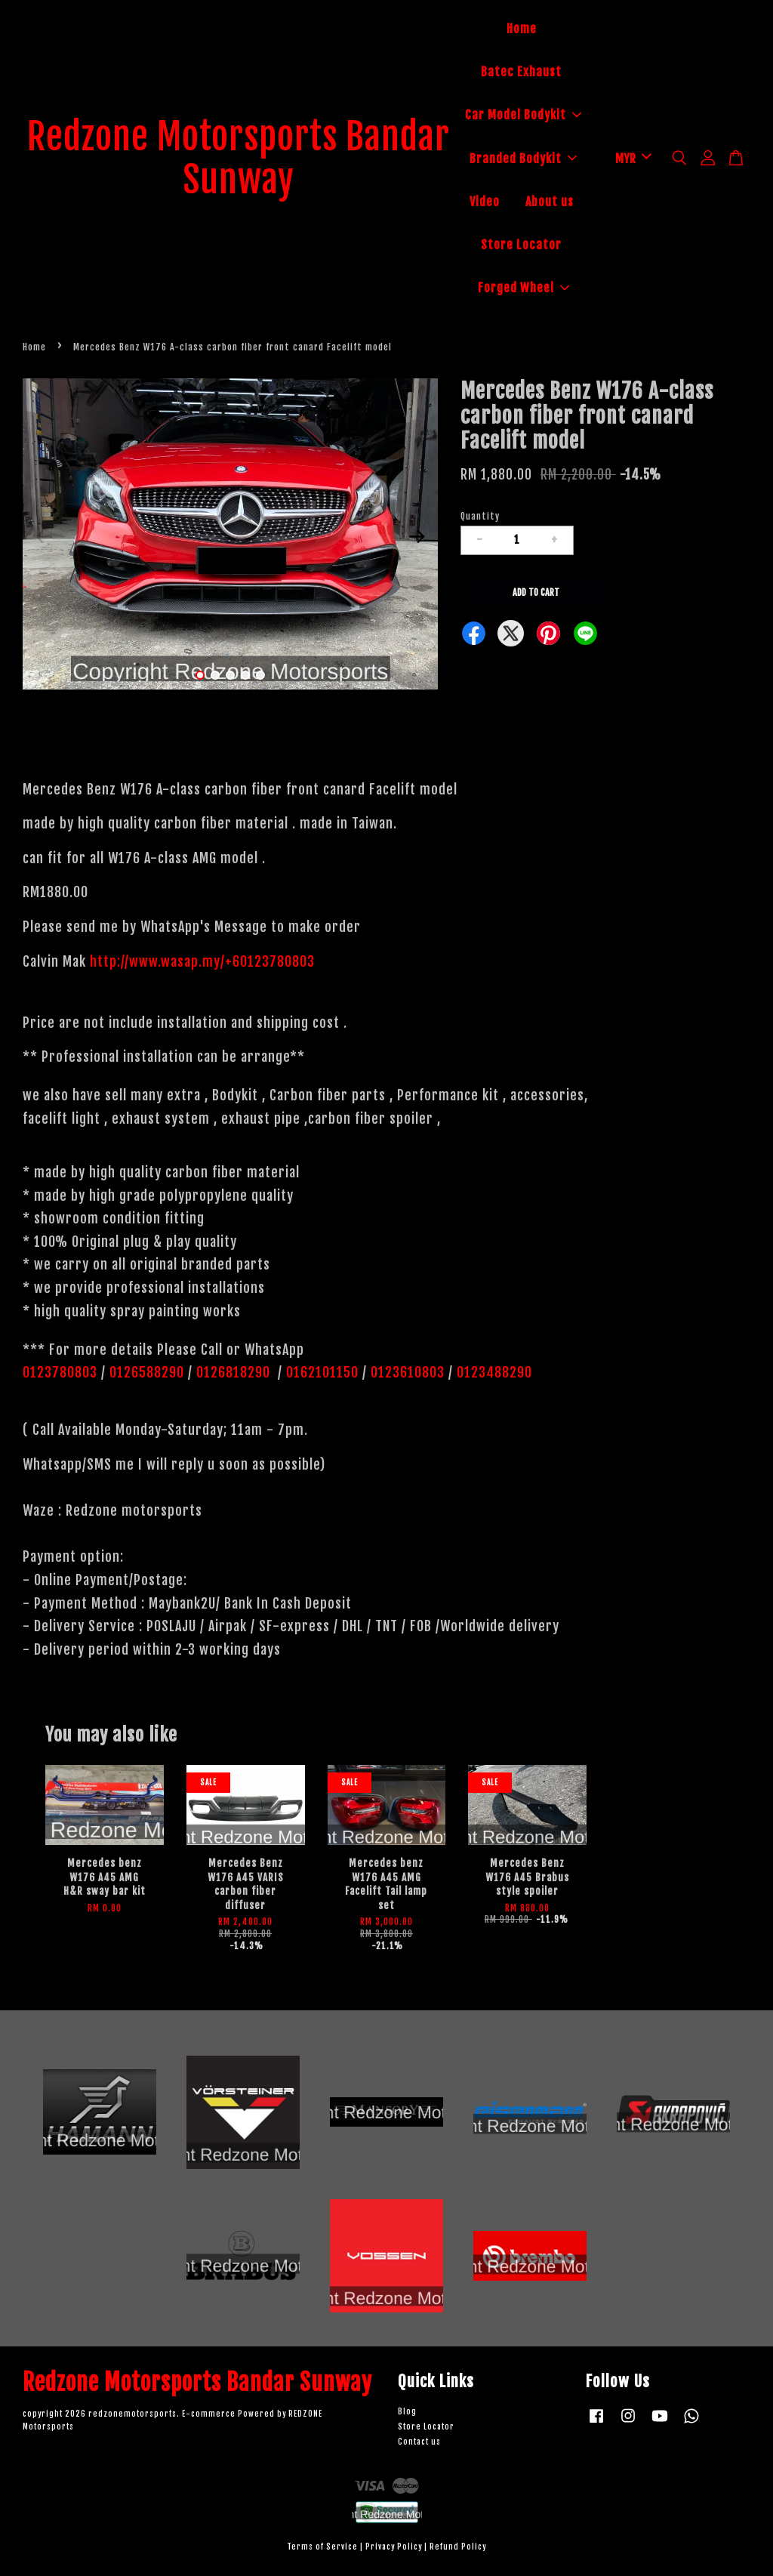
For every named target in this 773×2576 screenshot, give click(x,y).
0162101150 (320, 1372)
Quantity (480, 516)
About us (549, 201)
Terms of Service (322, 2547)
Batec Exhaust (521, 71)
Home (522, 28)
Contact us (419, 2442)
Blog (407, 2412)
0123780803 (62, 1372)
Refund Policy (458, 2547)
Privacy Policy (393, 2547)
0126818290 (235, 1372)
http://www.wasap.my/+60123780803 (202, 961)
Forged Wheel (523, 287)
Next (417, 536)
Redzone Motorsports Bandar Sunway (238, 159)
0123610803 (408, 1372)
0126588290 (146, 1372)
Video (485, 201)
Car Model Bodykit (523, 114)
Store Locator (521, 244)
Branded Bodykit (523, 158)
